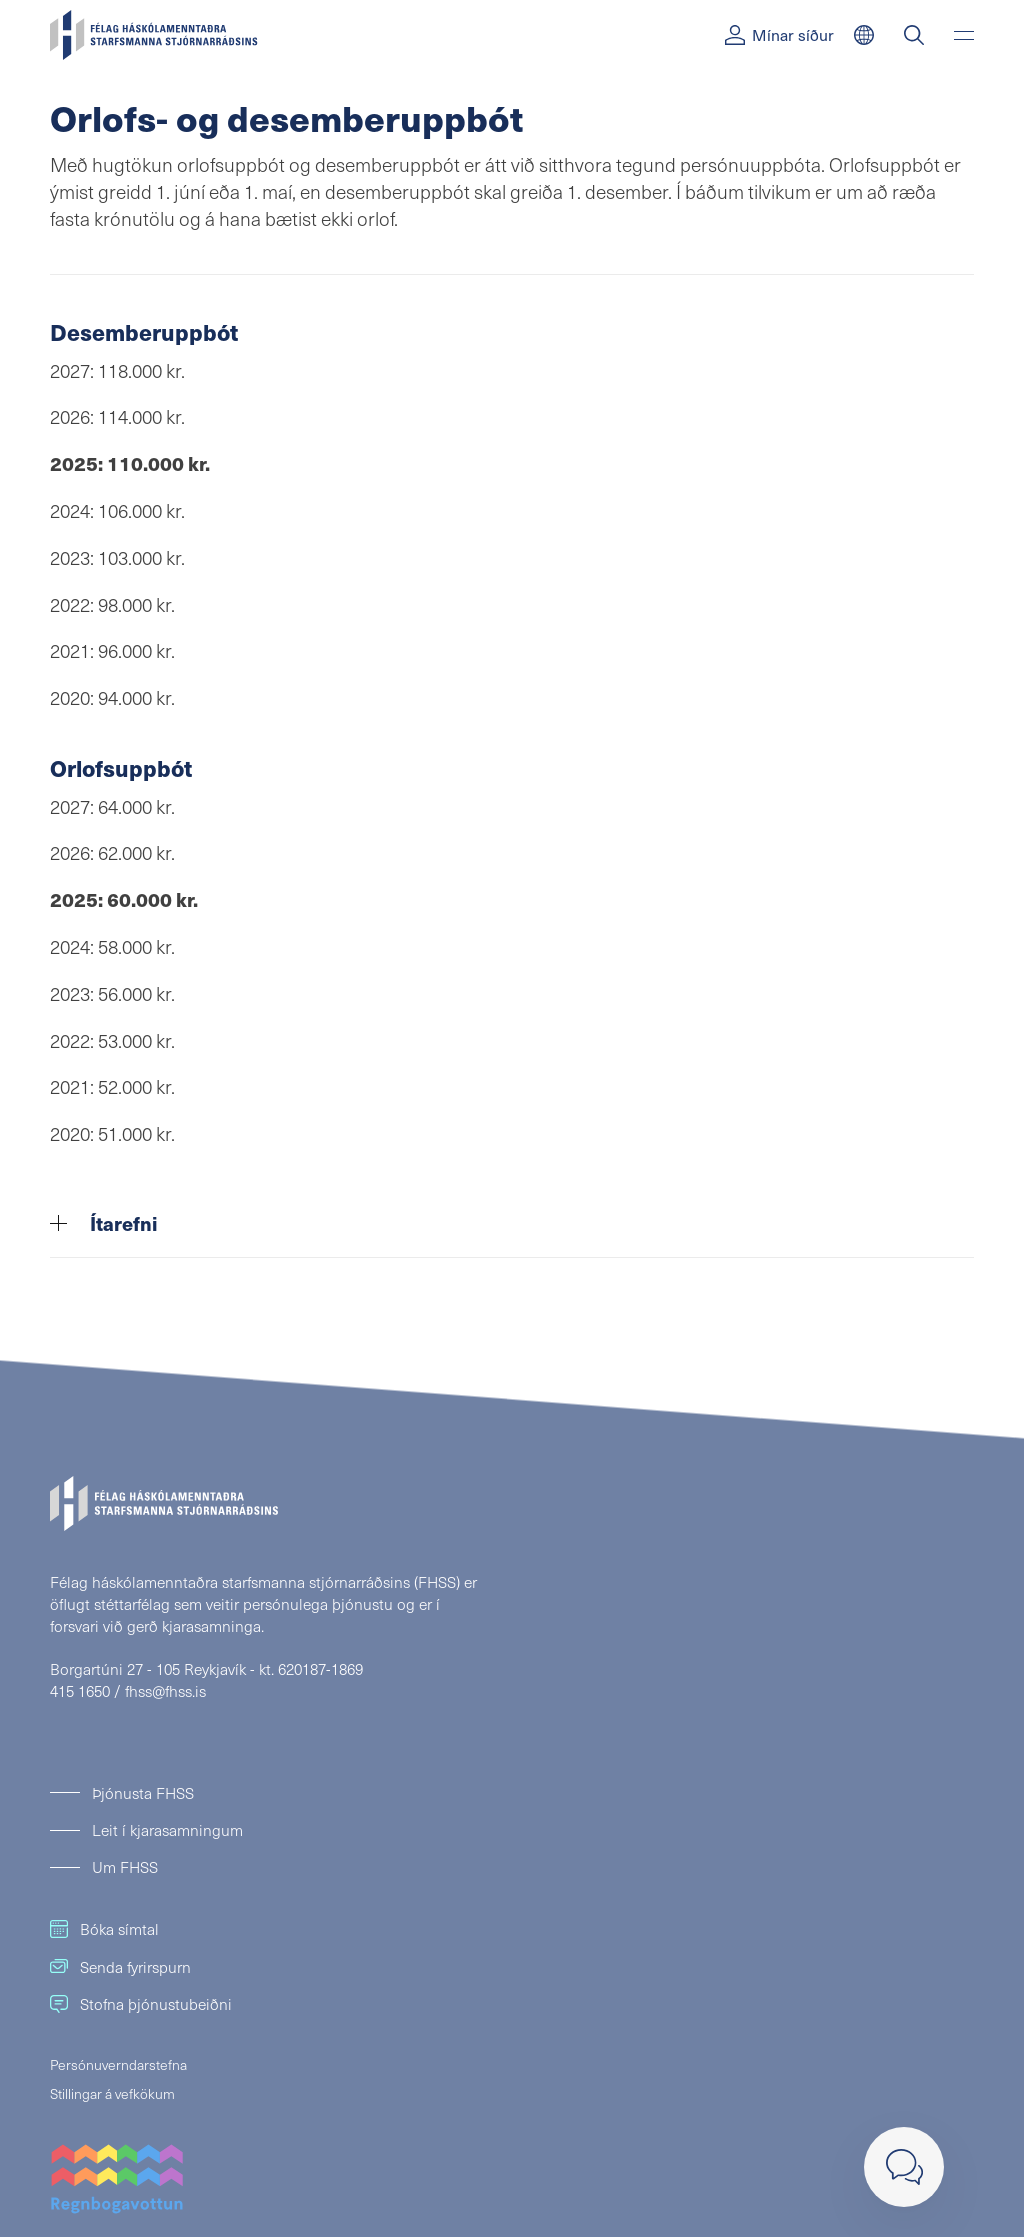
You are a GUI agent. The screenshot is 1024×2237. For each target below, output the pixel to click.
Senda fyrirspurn (120, 1966)
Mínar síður (779, 34)
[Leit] (914, 35)
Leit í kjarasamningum (167, 1829)
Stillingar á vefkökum (112, 2093)
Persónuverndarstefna (118, 2064)
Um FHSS (125, 1866)
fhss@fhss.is (165, 1690)
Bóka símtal (104, 1928)
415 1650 (80, 1690)
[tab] (512, 1224)
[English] (864, 35)
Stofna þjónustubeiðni (141, 2003)
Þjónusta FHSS (143, 1792)
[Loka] (904, 2167)
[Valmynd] (964, 35)
